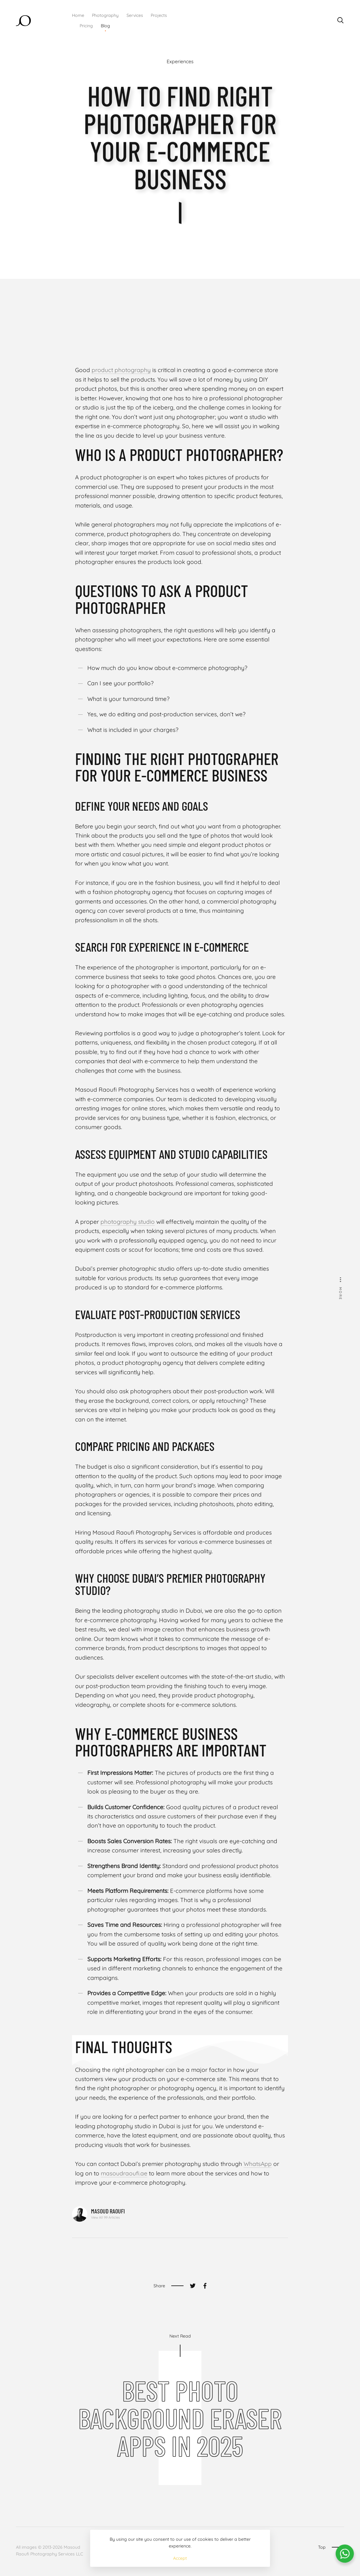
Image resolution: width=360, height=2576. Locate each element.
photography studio (127, 1221)
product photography (121, 370)
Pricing (86, 26)
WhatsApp (258, 2163)
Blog (105, 26)
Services (135, 15)
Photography (105, 15)
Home (78, 15)
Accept (180, 2558)
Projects (159, 15)
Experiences (180, 62)
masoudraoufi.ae (124, 2173)
